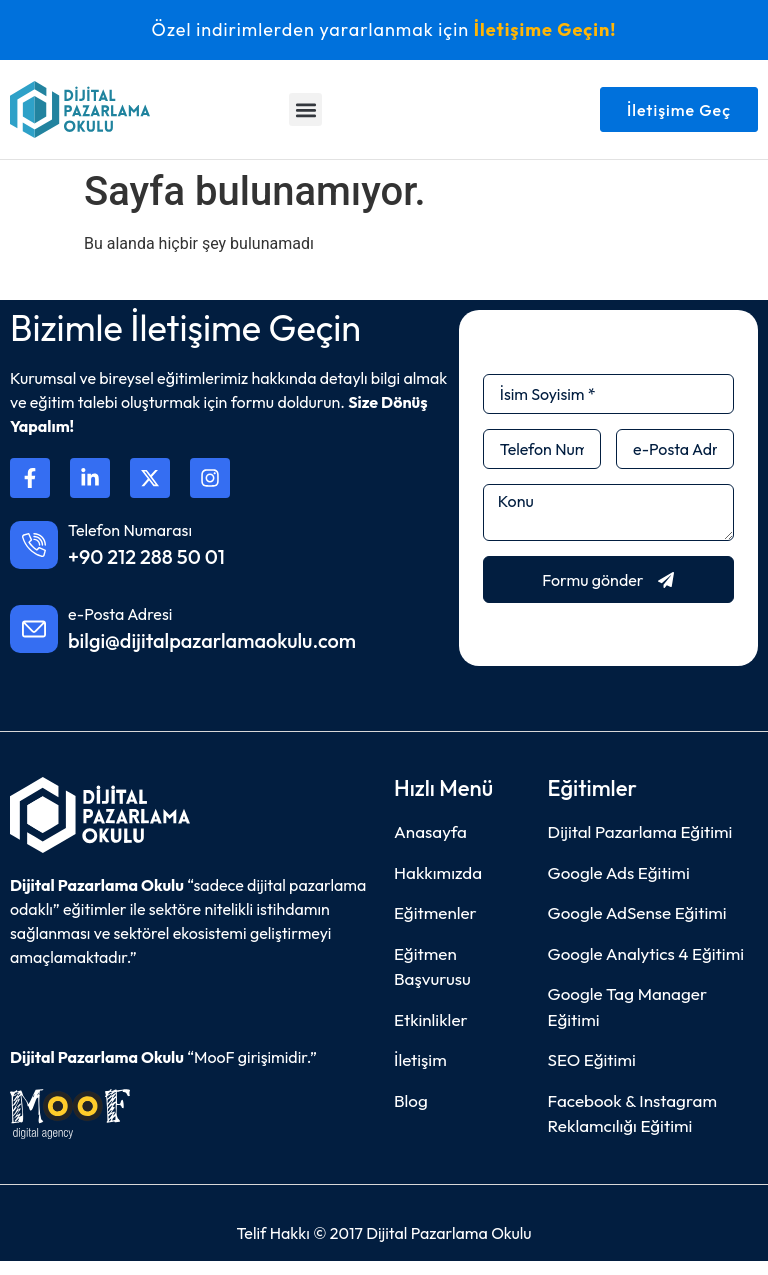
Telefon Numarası (130, 530)
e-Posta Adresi (120, 614)
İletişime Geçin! (545, 29)
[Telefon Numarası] (34, 545)
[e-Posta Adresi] (34, 629)
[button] (305, 109)
